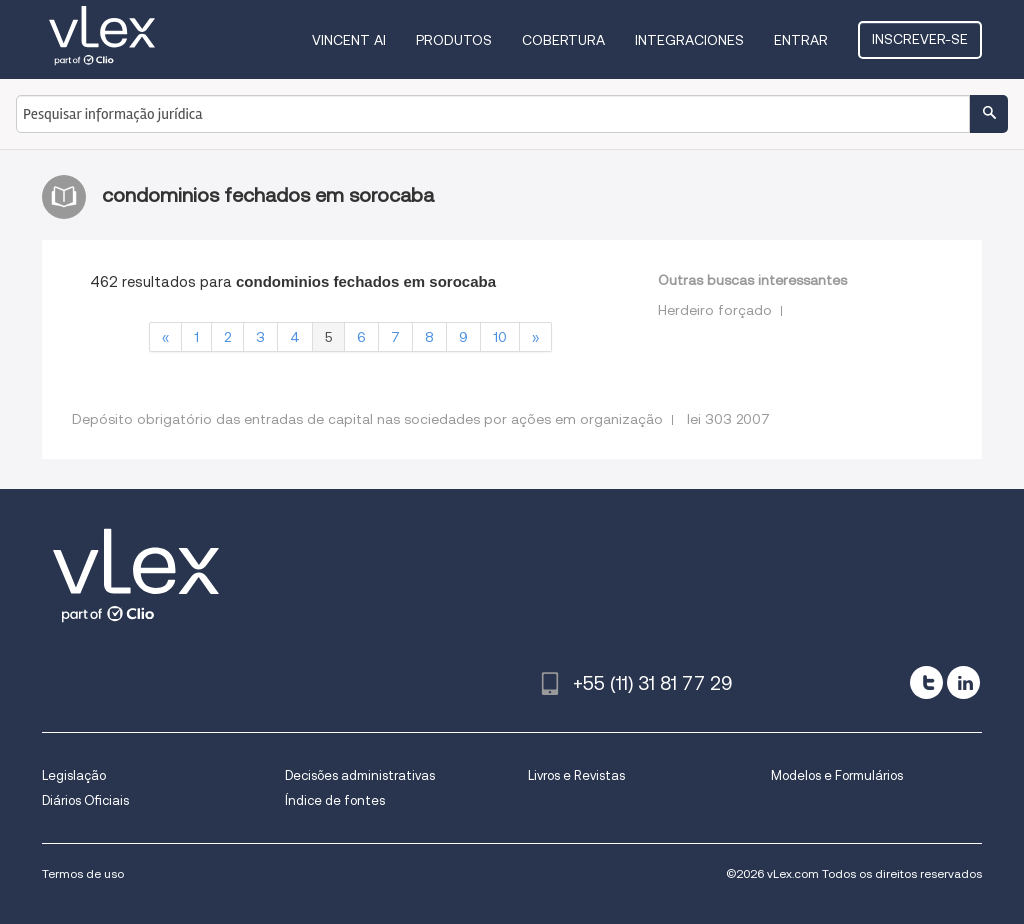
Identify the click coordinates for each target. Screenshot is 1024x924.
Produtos (454, 40)
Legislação (74, 775)
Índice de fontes (335, 800)
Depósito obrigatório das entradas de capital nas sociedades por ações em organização (367, 419)
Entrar (801, 40)
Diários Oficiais (85, 800)
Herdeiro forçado (715, 310)
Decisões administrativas (360, 775)
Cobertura (563, 40)
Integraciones (689, 40)
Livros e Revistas (576, 775)
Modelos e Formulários (837, 775)
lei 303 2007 (728, 419)
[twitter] (926, 682)
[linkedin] (963, 682)
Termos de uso (83, 873)
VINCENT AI (349, 40)
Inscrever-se (920, 39)
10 (500, 337)
